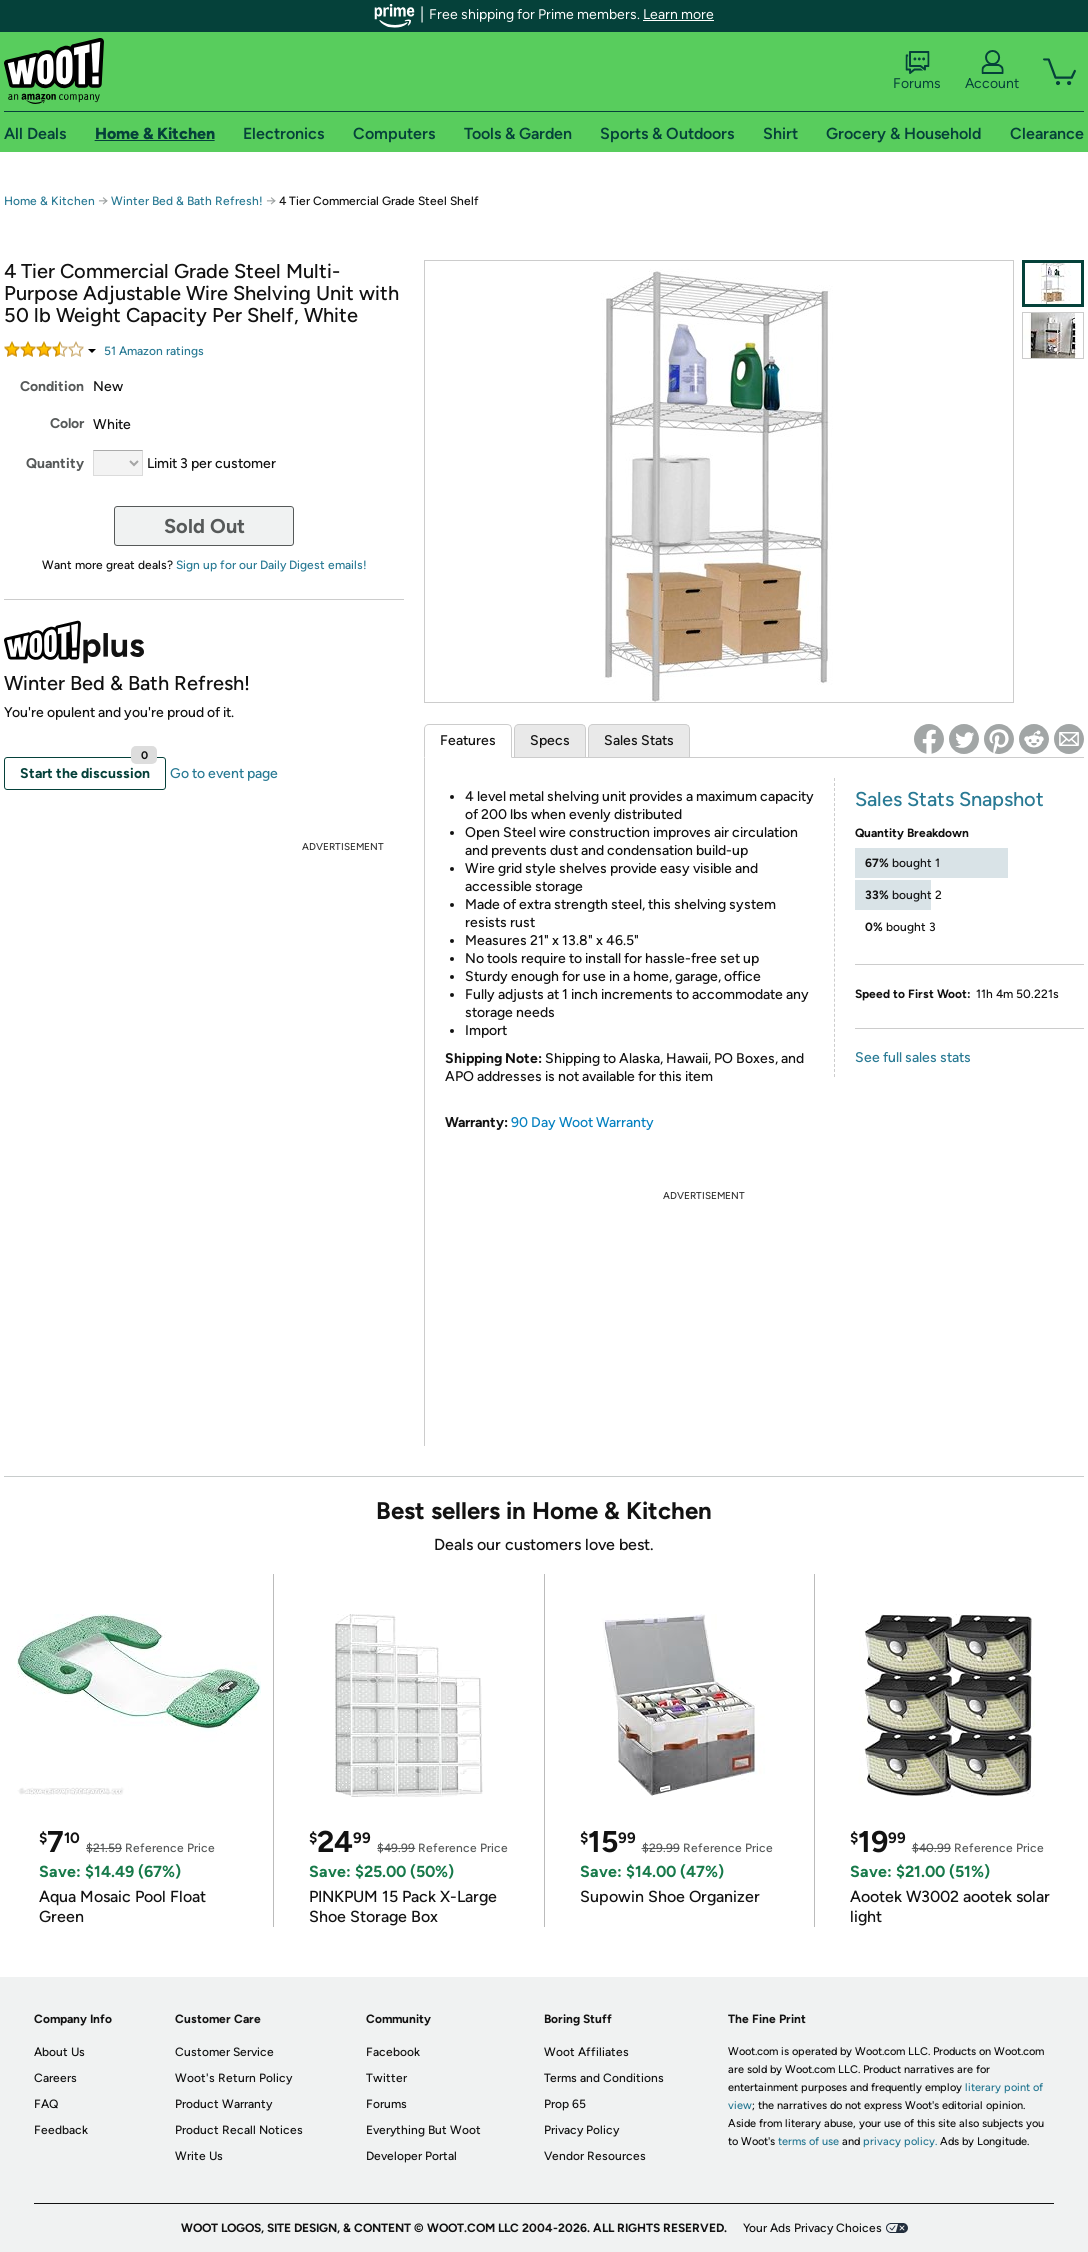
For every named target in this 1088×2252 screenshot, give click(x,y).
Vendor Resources (595, 2156)
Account (992, 71)
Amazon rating (154, 351)
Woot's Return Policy (233, 2078)
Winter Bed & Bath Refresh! (187, 201)
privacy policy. (900, 2141)
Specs (550, 740)
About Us (59, 2052)
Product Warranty (223, 2104)
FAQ (46, 2104)
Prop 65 (565, 2104)
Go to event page (224, 773)
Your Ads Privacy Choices (812, 2228)
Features (468, 740)
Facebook (393, 2052)
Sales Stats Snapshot (949, 799)
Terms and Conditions (604, 2078)
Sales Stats (639, 740)
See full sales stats (913, 1057)
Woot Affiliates (586, 2052)
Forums (917, 71)
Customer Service (224, 2052)
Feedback (61, 2130)
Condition (52, 386)
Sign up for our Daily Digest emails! (271, 565)
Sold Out (204, 526)
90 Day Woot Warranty (582, 1122)
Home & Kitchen (49, 201)
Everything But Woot (423, 2130)
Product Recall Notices (239, 2130)
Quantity (55, 463)
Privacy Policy (581, 2130)
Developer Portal (411, 2156)
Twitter (386, 2078)
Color (67, 423)
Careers (55, 2078)
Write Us (199, 2156)
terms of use (808, 2141)
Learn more (678, 14)
